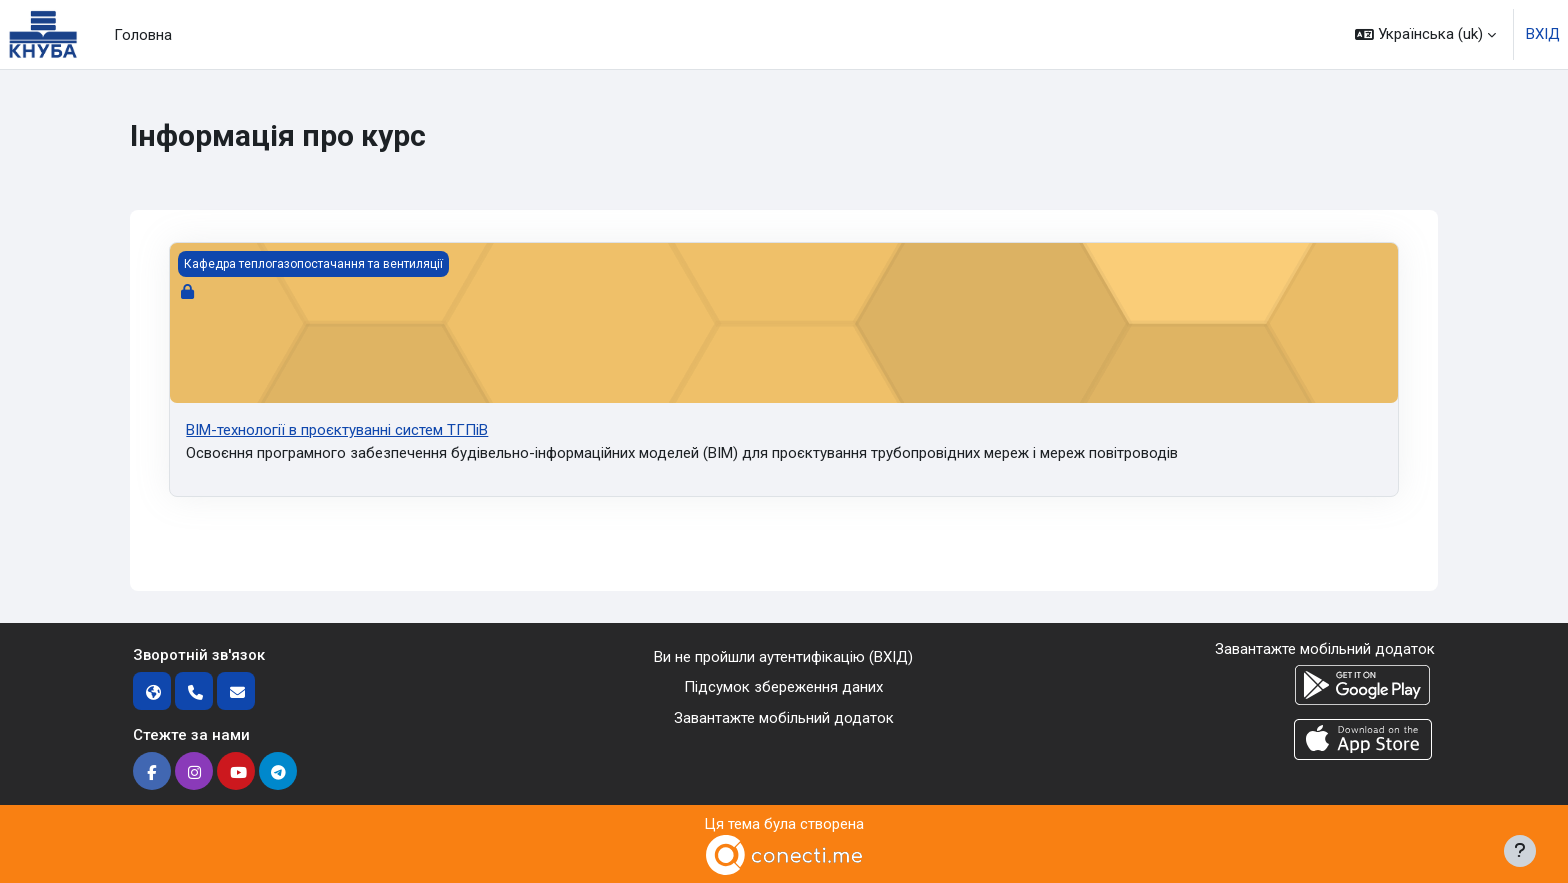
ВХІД (1543, 34)
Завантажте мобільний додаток (784, 718)
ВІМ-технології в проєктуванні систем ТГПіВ (337, 430)
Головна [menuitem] (143, 35)
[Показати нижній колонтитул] (1520, 851)
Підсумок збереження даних (783, 687)
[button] (1425, 34)
